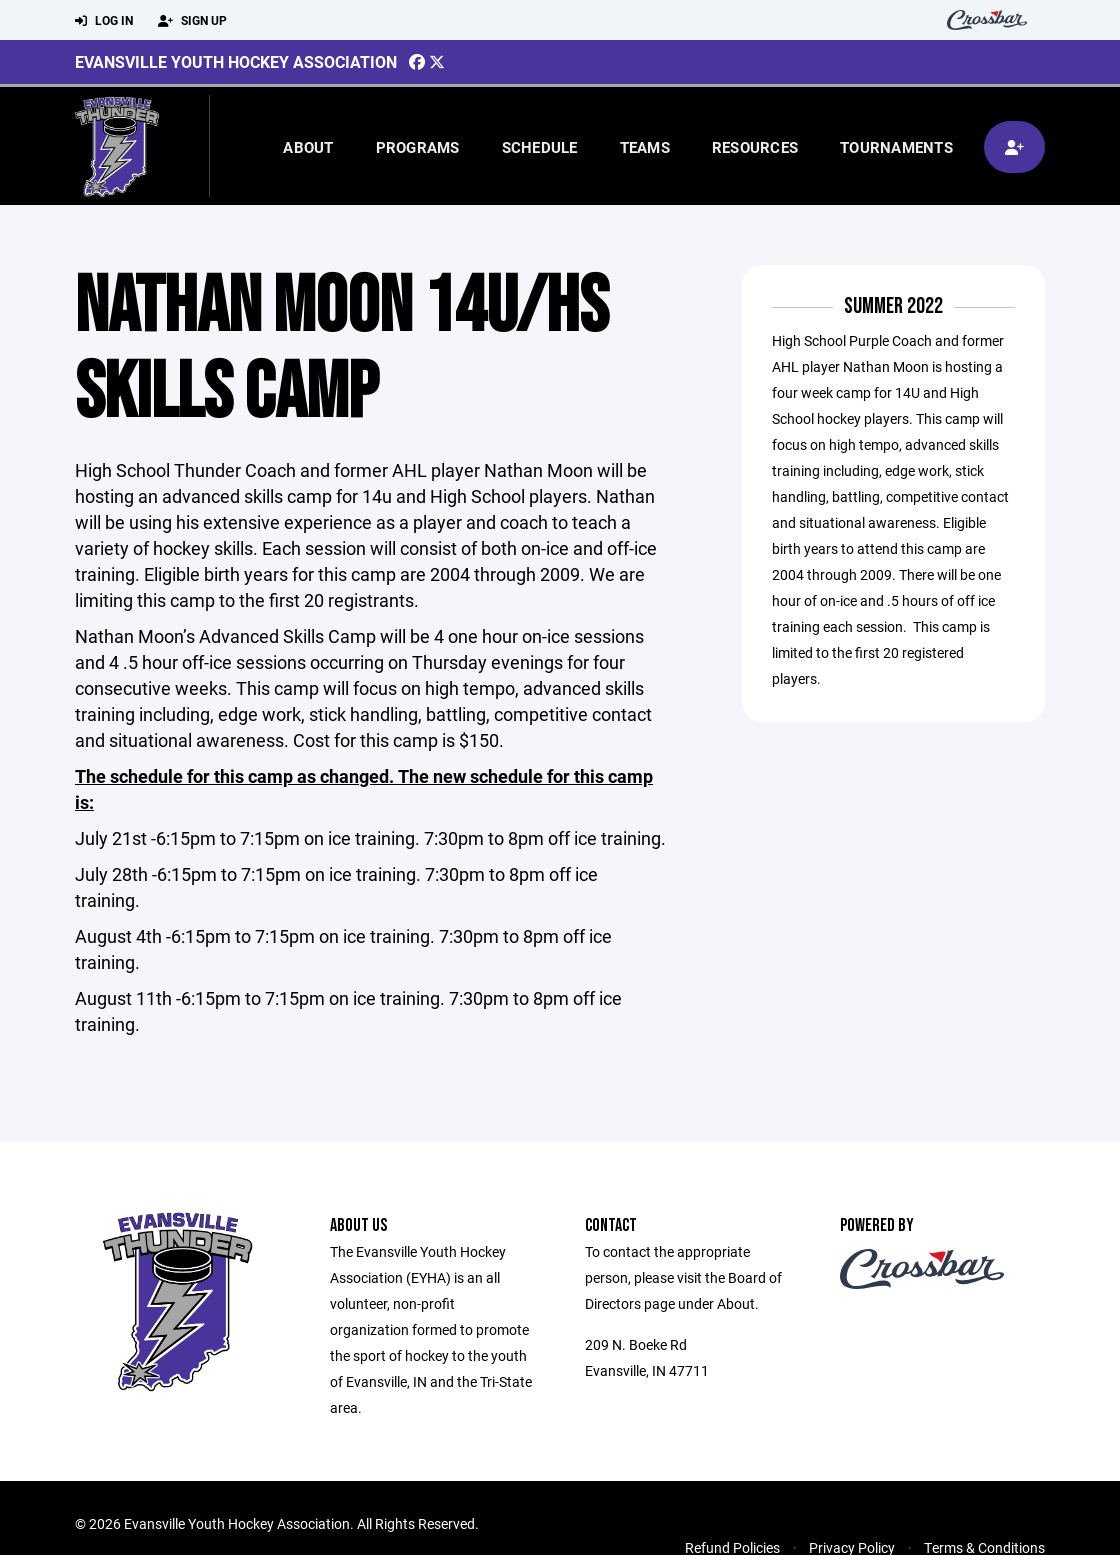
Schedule (540, 147)
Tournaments (896, 147)
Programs (418, 147)
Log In (104, 21)
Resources (755, 147)
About (308, 147)
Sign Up (192, 21)
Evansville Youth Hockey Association (236, 61)
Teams (645, 147)
